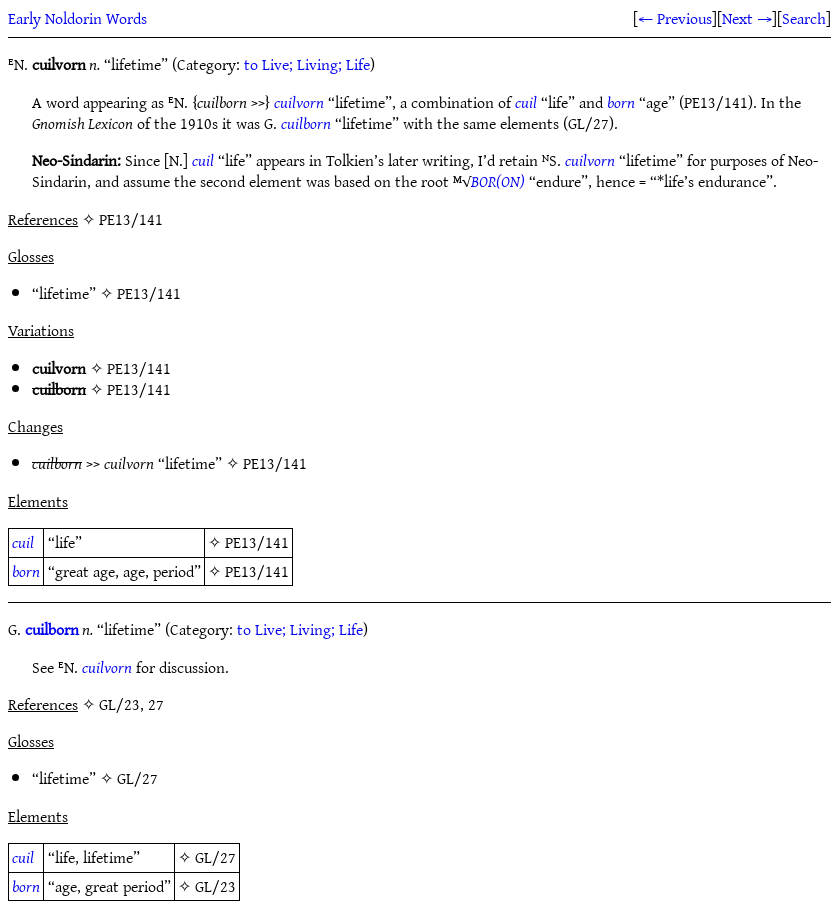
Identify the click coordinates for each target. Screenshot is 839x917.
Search (804, 18)
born (621, 102)
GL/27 (137, 778)
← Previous (675, 18)
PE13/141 (149, 293)
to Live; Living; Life (307, 64)
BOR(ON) (498, 181)
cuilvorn (299, 102)
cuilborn (306, 123)
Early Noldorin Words (77, 18)
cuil (526, 102)
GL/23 (215, 886)
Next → (747, 18)
